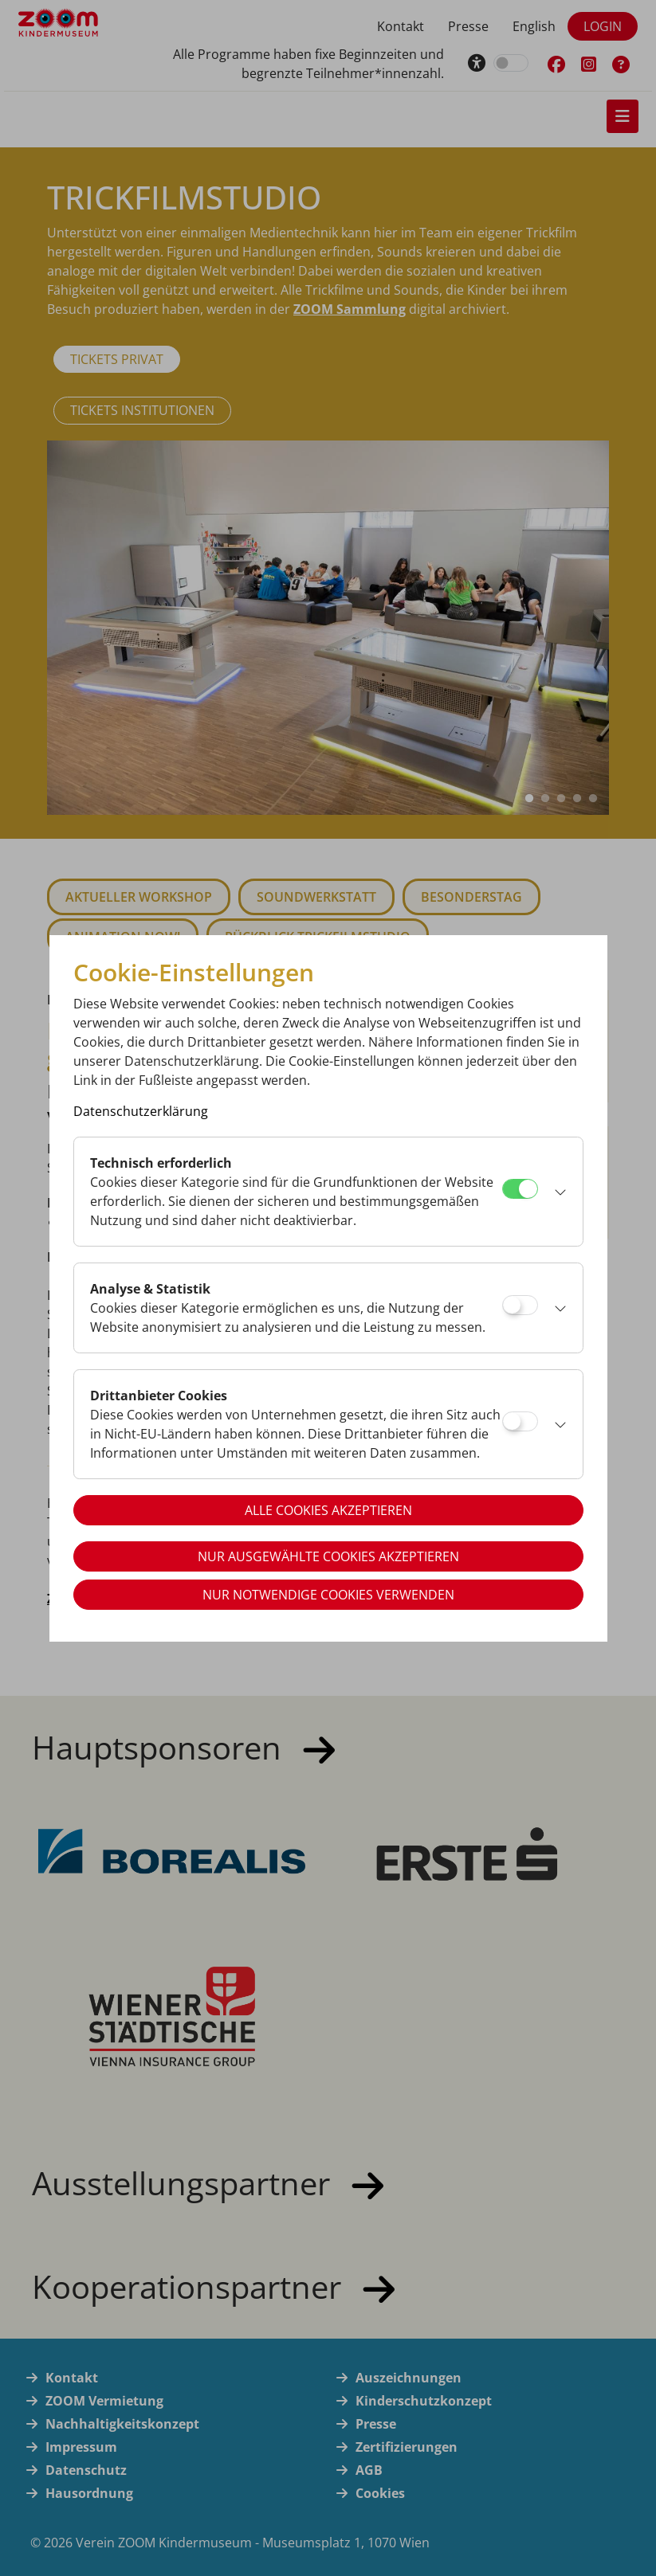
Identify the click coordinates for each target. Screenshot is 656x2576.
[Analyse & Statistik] (520, 1305)
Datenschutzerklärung (140, 1111)
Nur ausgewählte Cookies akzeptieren (328, 1556)
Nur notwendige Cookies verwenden (328, 1594)
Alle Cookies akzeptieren (328, 1510)
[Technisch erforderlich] (520, 1189)
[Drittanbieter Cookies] (520, 1421)
